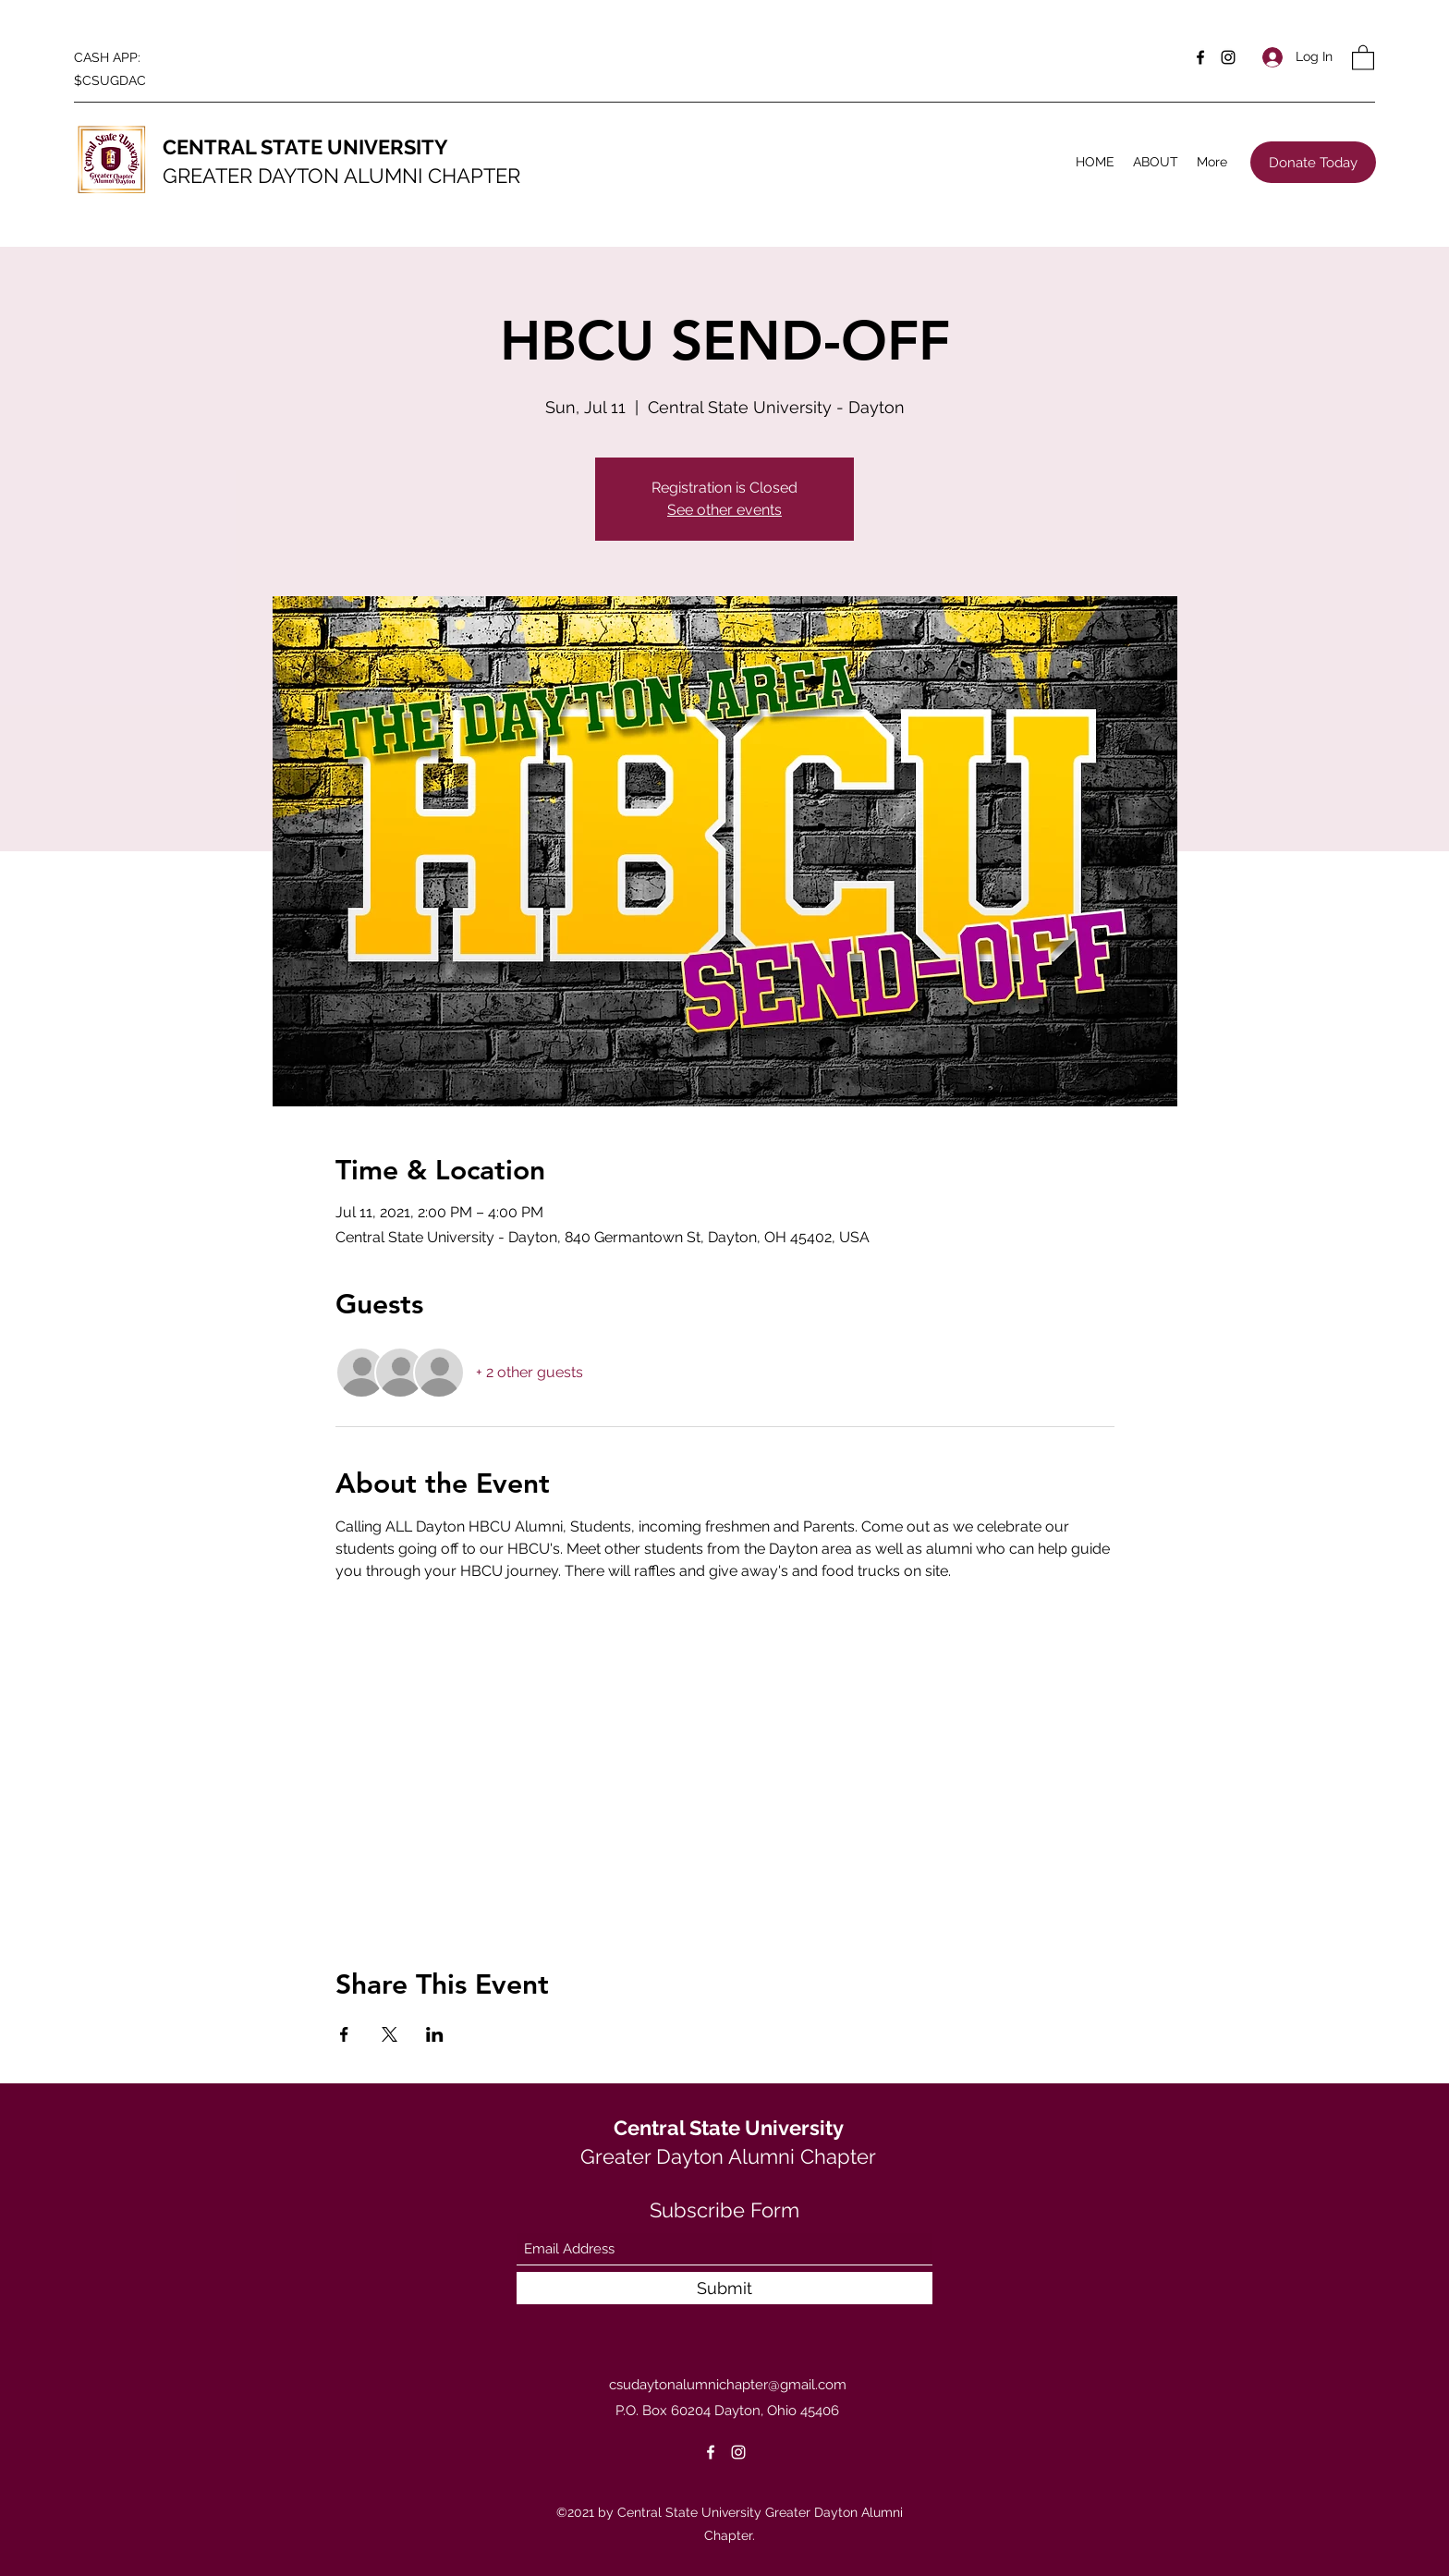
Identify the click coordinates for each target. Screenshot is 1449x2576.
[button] (1363, 56)
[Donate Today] (1313, 162)
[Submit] (724, 2288)
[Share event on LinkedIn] (435, 2034)
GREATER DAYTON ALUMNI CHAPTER (341, 176)
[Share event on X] (389, 2034)
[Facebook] (1200, 57)
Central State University (729, 2128)
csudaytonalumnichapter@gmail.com (727, 2384)
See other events (724, 510)
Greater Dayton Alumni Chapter (728, 2156)
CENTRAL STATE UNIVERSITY (305, 147)
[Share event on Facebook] (344, 2034)
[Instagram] (1228, 57)
